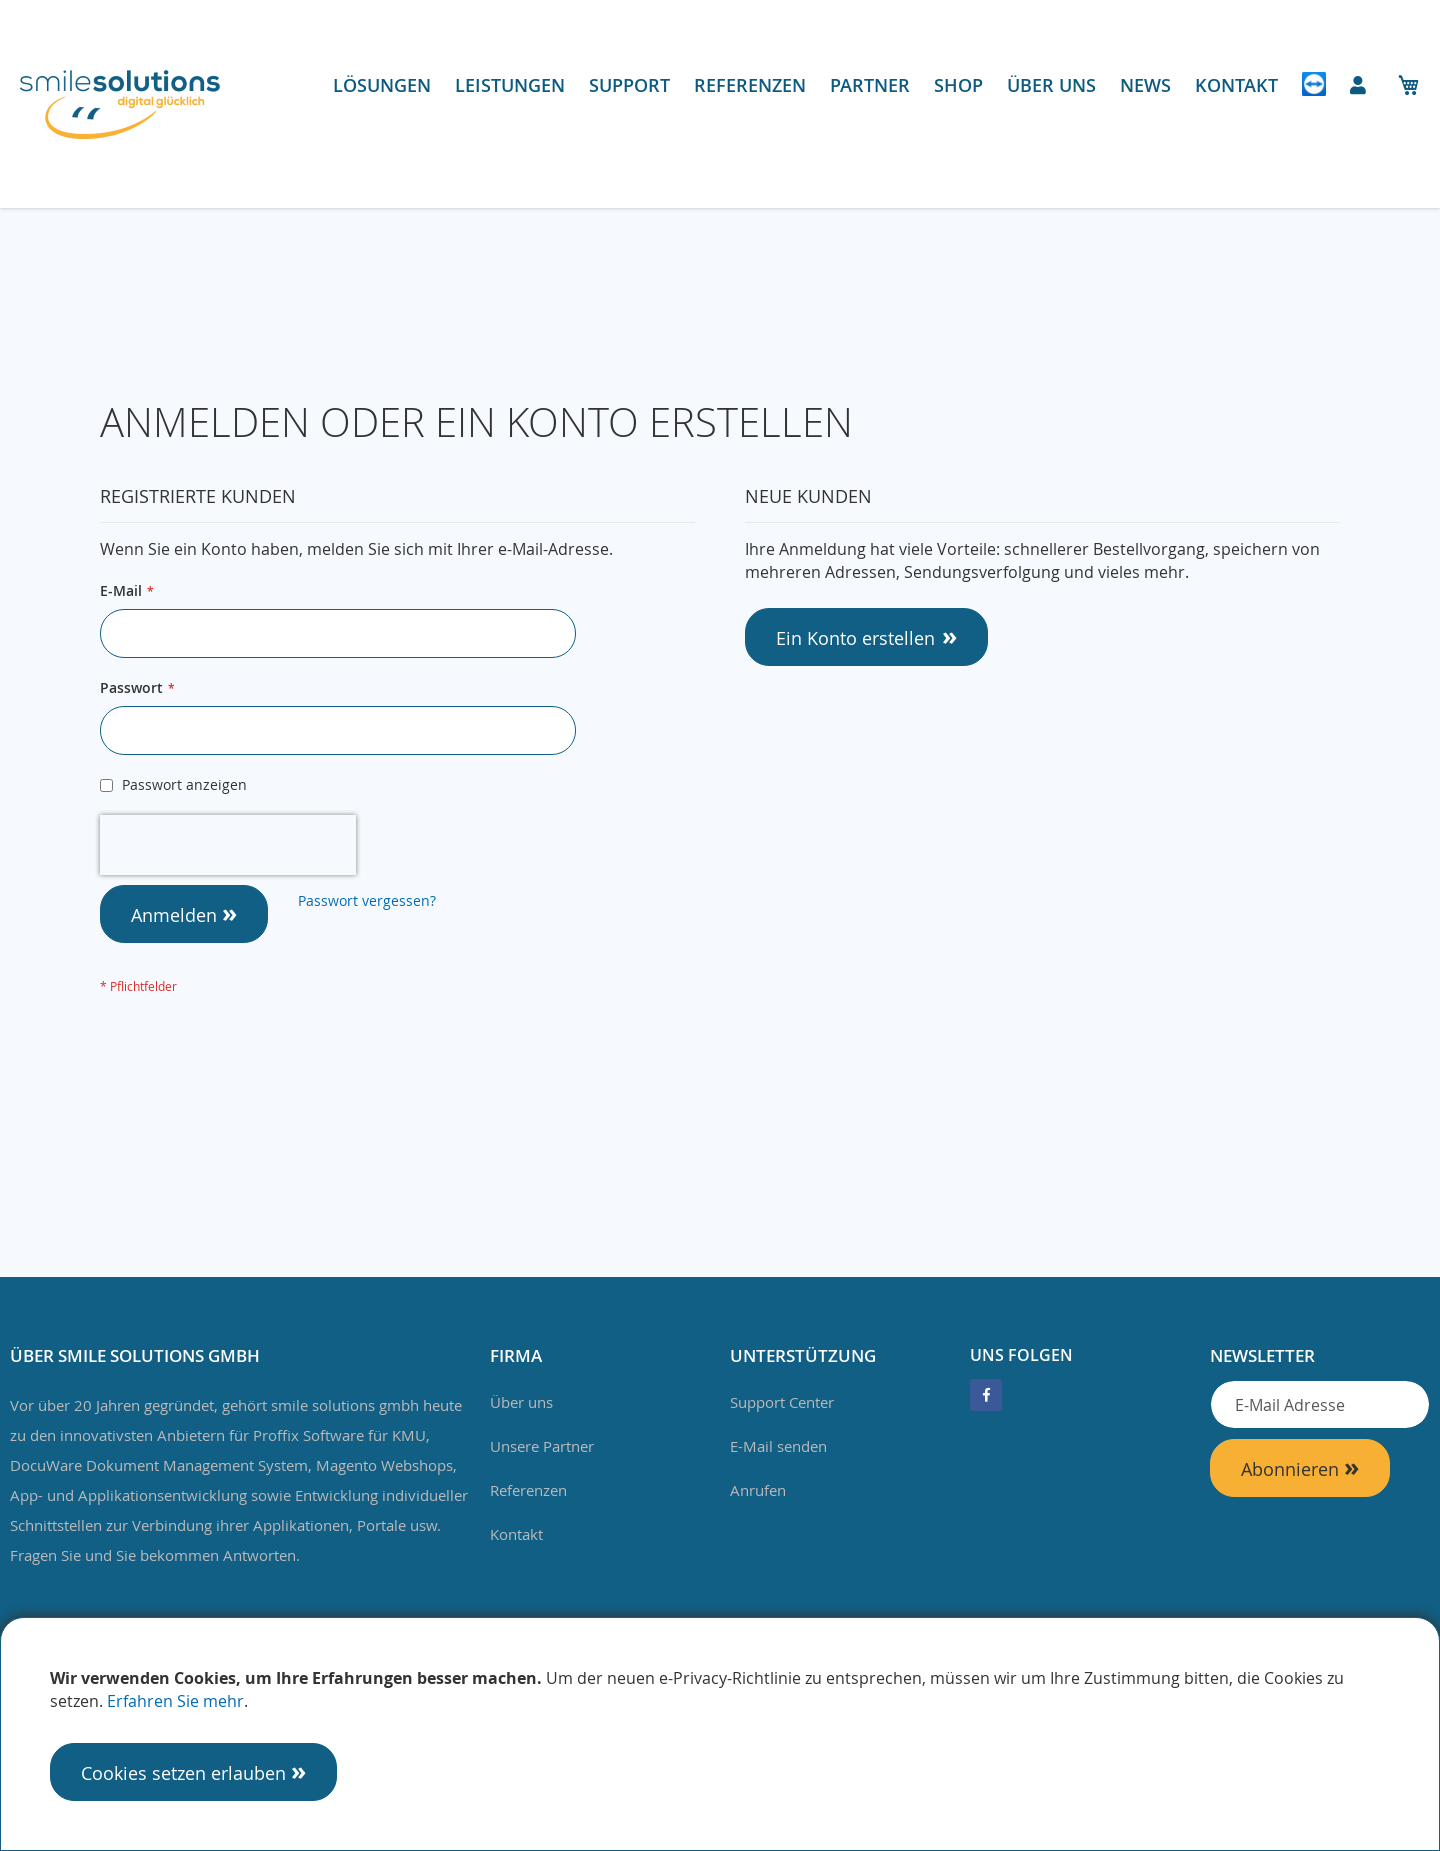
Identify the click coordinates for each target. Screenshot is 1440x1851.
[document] (720, 1734)
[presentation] (228, 845)
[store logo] (120, 104)
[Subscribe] (1300, 1468)
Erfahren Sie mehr (175, 1701)
